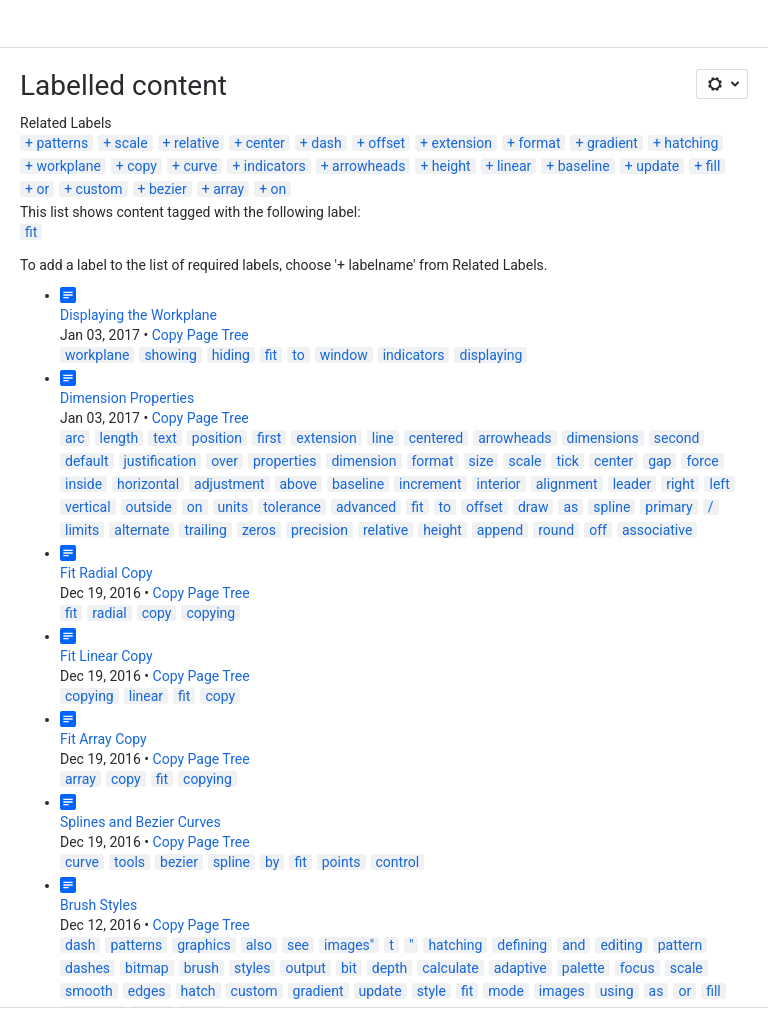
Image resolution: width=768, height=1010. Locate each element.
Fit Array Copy (103, 739)
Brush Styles (98, 905)
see (298, 945)
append (500, 530)
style (431, 991)
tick (567, 461)
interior (499, 484)
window (344, 355)
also (259, 945)
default (87, 461)
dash (326, 143)
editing (621, 945)
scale (131, 143)
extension (462, 143)
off (598, 530)
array (228, 189)
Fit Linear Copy (106, 656)
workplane (68, 166)
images (562, 991)
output (305, 968)
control (398, 862)
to (298, 355)
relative (196, 143)
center (265, 143)
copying (210, 613)
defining (522, 945)
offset (386, 143)
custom (99, 189)
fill (713, 166)
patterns (62, 143)
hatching (691, 143)
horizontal (148, 484)
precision (319, 530)
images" (349, 945)
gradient (612, 143)
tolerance (292, 507)
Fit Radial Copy (106, 573)
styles (252, 968)
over (224, 461)
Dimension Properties (127, 398)
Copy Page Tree (200, 335)
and (573, 945)
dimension (363, 461)
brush (201, 968)
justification (160, 461)
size (481, 461)
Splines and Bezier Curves (140, 822)
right (680, 484)
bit (349, 968)
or (42, 189)
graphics (203, 945)
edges (147, 991)
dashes (87, 968)
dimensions (603, 438)
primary (668, 507)
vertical (88, 507)
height (451, 166)
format (539, 143)
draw (533, 507)
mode (506, 991)
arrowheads (368, 166)
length (119, 438)
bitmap (147, 968)
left (719, 484)
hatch (198, 991)
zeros (259, 530)
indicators (275, 166)
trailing (205, 530)
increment (430, 484)
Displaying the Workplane (138, 315)
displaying (490, 355)
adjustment (229, 484)
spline (611, 507)
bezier (168, 189)
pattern (680, 945)
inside (83, 484)
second (677, 438)
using (617, 991)
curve (200, 166)
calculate (450, 968)
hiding (231, 355)
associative (657, 530)
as (570, 507)
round (556, 530)
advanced (366, 507)
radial (109, 613)
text (165, 438)
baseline (584, 166)
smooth (89, 991)
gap (659, 461)
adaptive (520, 968)
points (341, 862)
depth (389, 968)
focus (637, 968)
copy (142, 166)
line (383, 438)
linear (514, 166)
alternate (141, 530)
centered (436, 438)
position (217, 438)
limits (82, 530)
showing (170, 355)
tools (129, 862)
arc (75, 438)
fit (31, 232)
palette (583, 968)
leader (632, 484)
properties (284, 461)
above (298, 484)
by (272, 862)
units (233, 507)
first (269, 438)
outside (149, 507)
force (702, 461)
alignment (567, 484)
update (657, 166)
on (279, 189)
